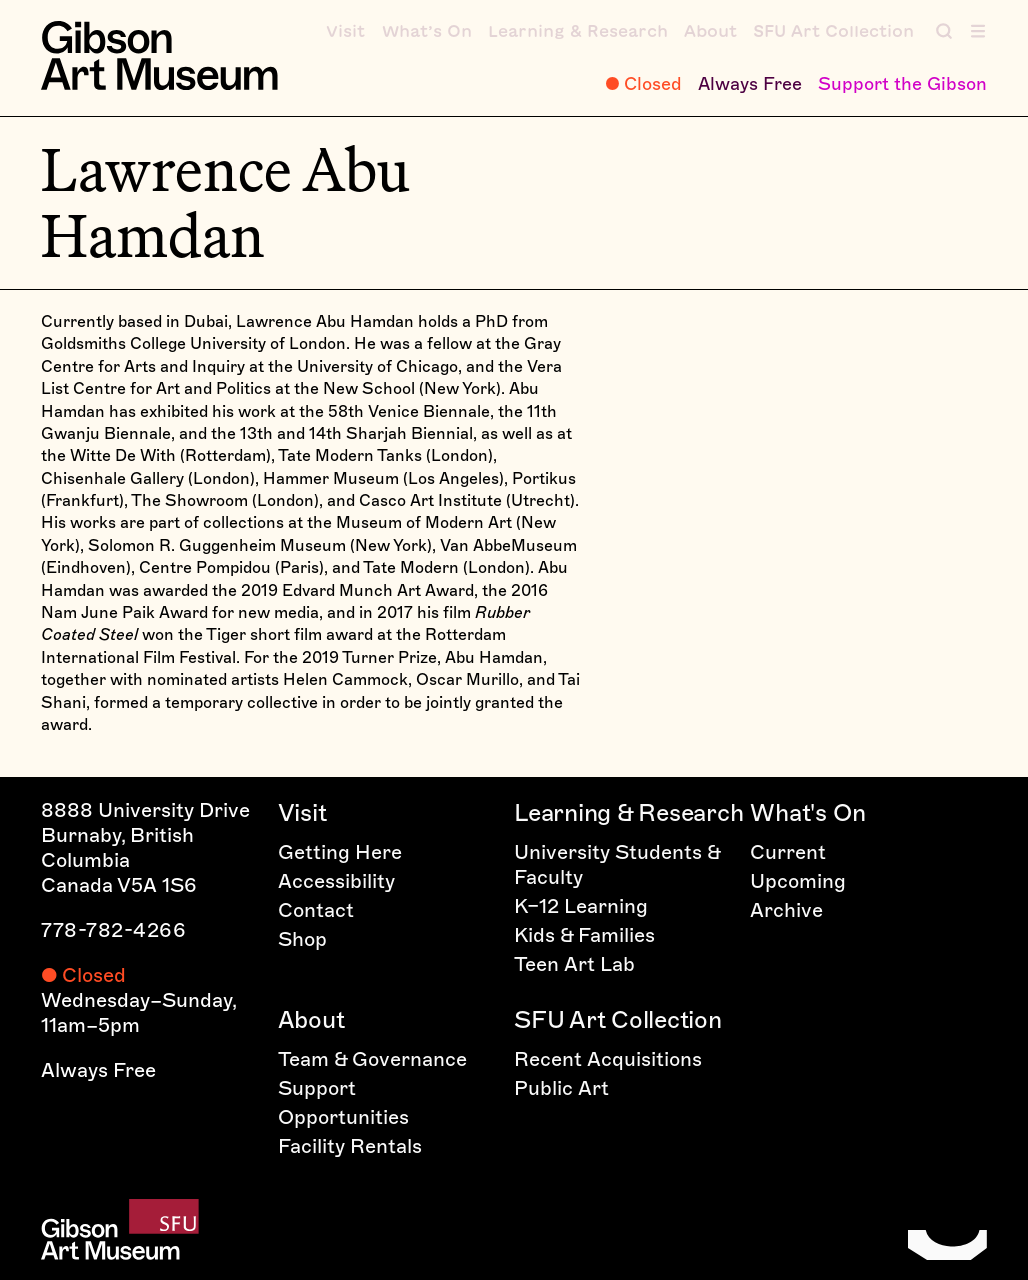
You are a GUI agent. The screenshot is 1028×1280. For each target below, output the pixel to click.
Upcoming (798, 881)
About (311, 1019)
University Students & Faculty (617, 864)
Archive (786, 910)
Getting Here (340, 852)
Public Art (561, 1088)
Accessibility (336, 881)
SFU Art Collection (618, 1019)
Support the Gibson (902, 84)
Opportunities (343, 1117)
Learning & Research (628, 812)
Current (788, 852)
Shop (302, 939)
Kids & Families (584, 935)
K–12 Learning (581, 906)
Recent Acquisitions (608, 1059)
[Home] (159, 55)
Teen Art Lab (574, 964)
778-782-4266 (113, 930)
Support (317, 1088)
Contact (316, 910)
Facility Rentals (350, 1146)
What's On (807, 812)
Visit (302, 812)
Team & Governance (372, 1059)
